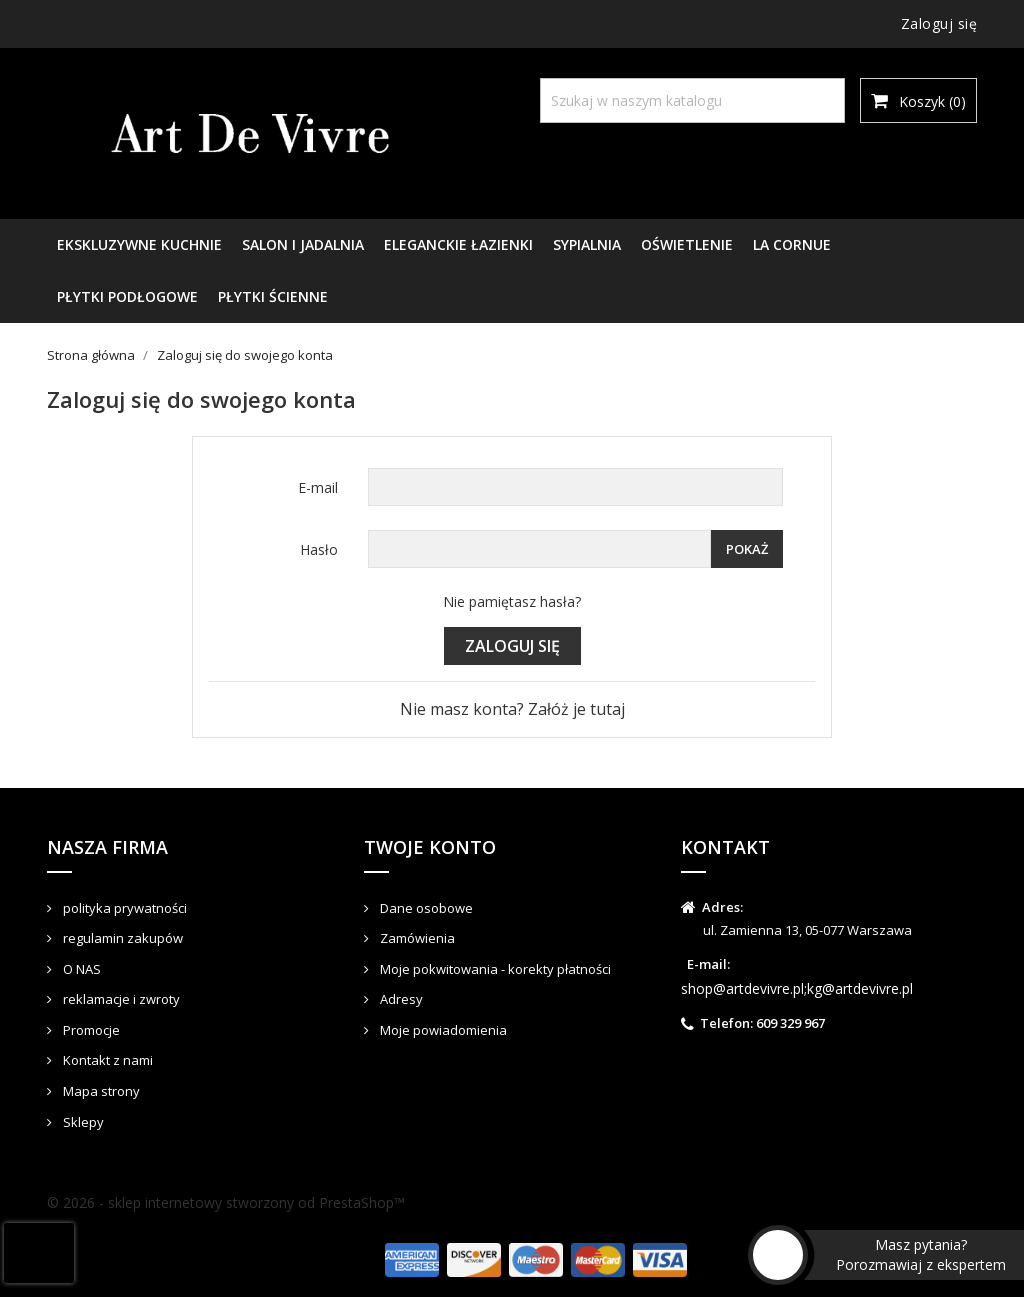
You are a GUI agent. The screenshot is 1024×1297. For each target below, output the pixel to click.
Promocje (90, 1030)
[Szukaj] (692, 100)
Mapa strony (100, 1091)
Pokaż (747, 549)
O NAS (80, 969)
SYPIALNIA (587, 244)
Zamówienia (416, 938)
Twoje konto (430, 847)
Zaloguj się (512, 646)
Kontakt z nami (106, 1060)
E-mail (318, 487)
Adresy (400, 999)
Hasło (319, 549)
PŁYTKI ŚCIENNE (273, 296)
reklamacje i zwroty (120, 999)
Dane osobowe (425, 908)
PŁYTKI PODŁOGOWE (127, 296)
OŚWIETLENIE (687, 244)
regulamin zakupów (121, 938)
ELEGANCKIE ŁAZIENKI (458, 244)
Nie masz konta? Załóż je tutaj (512, 709)
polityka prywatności (123, 908)
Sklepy (82, 1122)
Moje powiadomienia (442, 1030)
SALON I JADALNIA (303, 244)
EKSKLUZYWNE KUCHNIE (139, 244)
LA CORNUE (792, 244)
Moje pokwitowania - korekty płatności (494, 969)
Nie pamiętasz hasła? (512, 601)
